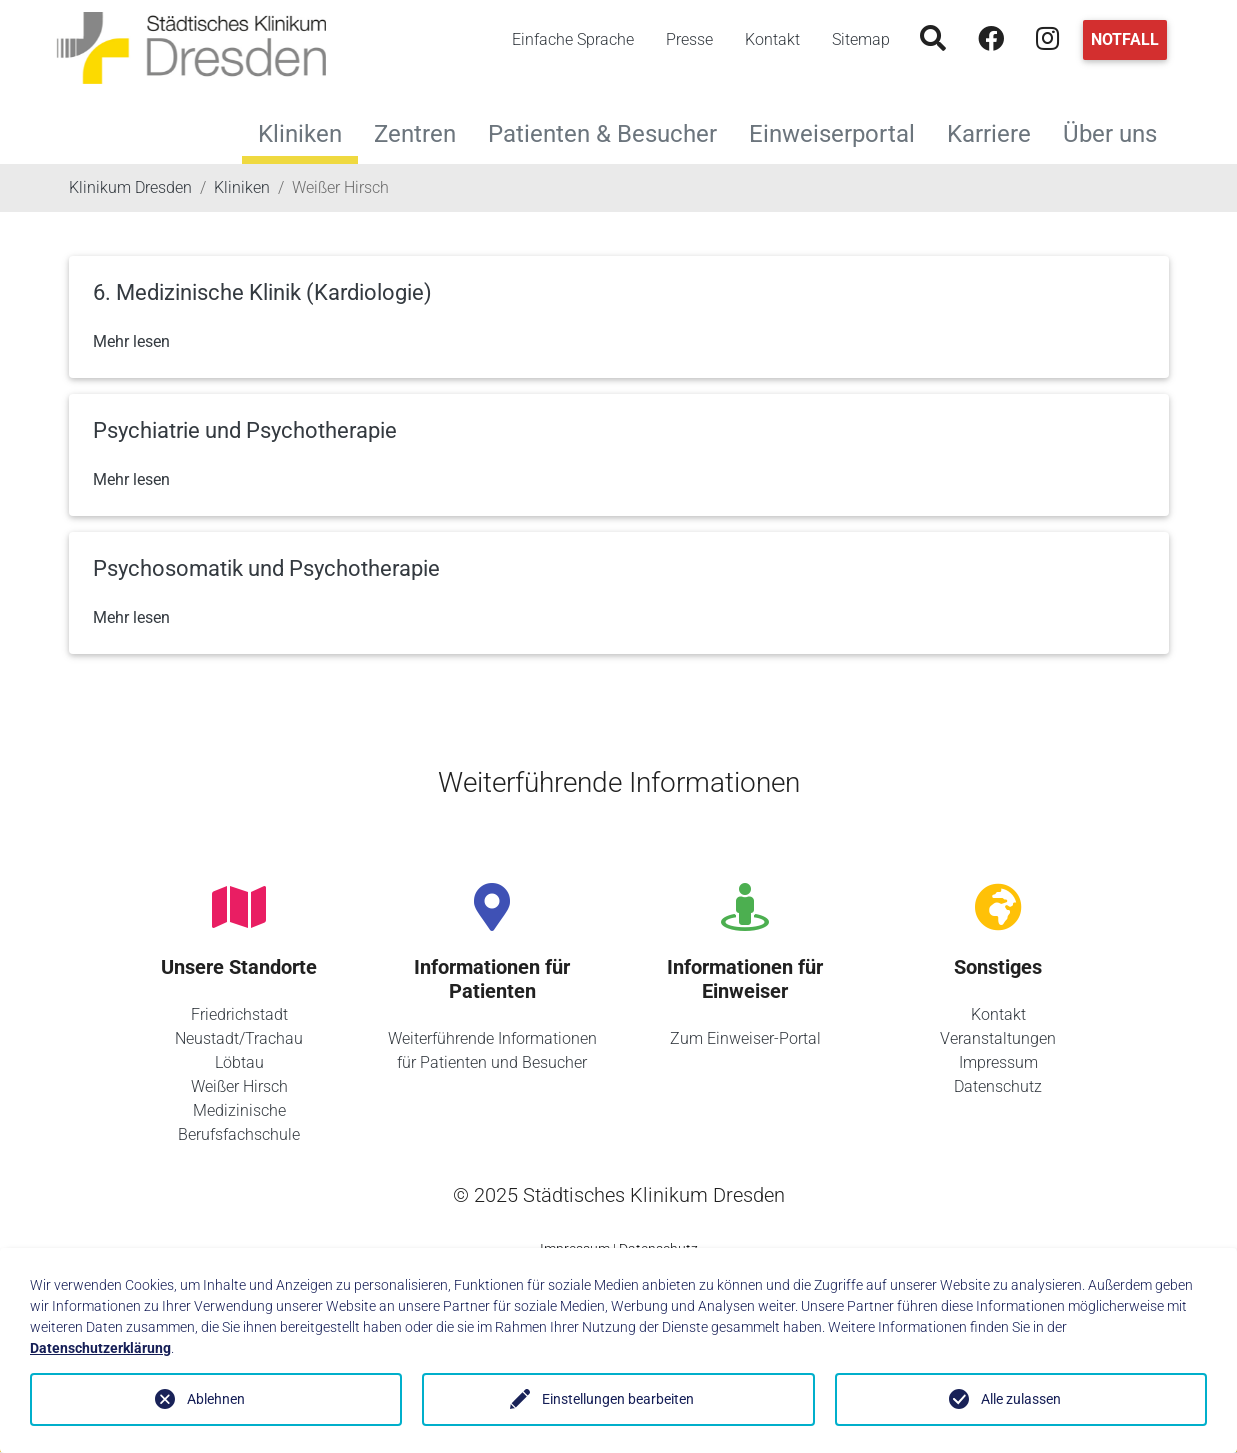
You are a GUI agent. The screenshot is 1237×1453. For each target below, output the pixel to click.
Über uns (1118, 131)
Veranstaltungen (998, 1038)
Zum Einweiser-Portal (745, 1038)
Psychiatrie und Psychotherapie (245, 430)
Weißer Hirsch (239, 1086)
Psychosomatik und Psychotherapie (266, 568)
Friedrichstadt (239, 1014)
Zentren (423, 131)
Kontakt (772, 39)
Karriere (997, 131)
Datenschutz (998, 1086)
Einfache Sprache (573, 39)
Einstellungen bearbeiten (618, 1399)
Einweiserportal (840, 131)
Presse (689, 39)
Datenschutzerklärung (100, 1348)
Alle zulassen (1021, 1399)
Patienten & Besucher (610, 131)
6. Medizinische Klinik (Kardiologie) (262, 292)
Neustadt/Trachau (239, 1038)
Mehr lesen (131, 341)
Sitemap (861, 39)
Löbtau (239, 1062)
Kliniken (300, 134)
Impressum (998, 1062)
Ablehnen (216, 1399)
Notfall (1125, 39)
